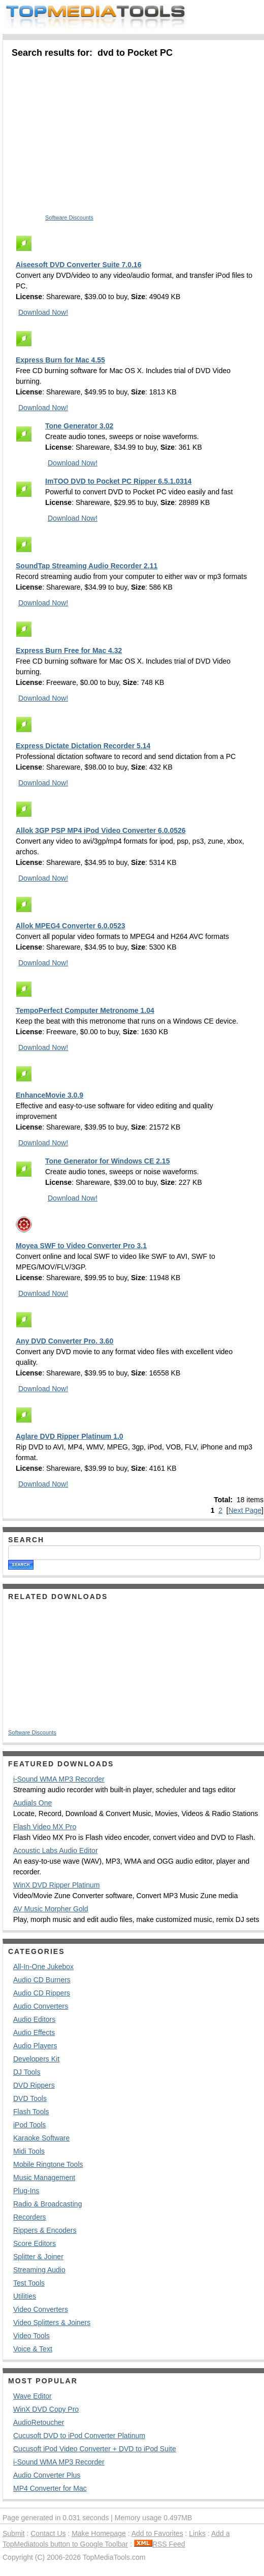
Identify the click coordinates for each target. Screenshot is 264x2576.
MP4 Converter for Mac (50, 2488)
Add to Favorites (157, 2533)
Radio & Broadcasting (47, 2204)
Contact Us (47, 2533)
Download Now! (43, 312)
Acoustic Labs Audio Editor (55, 1850)
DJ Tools (26, 2072)
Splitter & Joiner (38, 2257)
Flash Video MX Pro (44, 1827)
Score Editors (34, 2243)
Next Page (244, 1510)
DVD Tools (30, 2098)
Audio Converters (40, 2006)
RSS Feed (159, 2544)
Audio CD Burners (42, 1980)
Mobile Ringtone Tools (48, 2164)
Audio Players (35, 2046)
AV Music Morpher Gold (50, 1909)
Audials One (32, 1803)
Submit (14, 2533)
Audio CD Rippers (41, 1993)
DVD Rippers (34, 2085)
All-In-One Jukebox (43, 1967)
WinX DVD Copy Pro (46, 2409)
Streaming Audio (39, 2270)
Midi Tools (29, 2151)
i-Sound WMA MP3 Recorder (59, 1779)
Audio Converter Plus (46, 2475)
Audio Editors (34, 2019)
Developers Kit (36, 2059)
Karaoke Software (41, 2138)
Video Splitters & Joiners (51, 2322)
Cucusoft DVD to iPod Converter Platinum (79, 2436)
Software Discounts (69, 217)
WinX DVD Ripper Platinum (56, 1885)
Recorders (29, 2217)
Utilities (24, 2296)
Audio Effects (34, 2032)
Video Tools (31, 2336)
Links (197, 2533)
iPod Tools (29, 2125)
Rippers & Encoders (45, 2230)
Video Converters (40, 2309)
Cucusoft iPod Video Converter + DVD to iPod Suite (94, 2449)
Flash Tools (31, 2112)
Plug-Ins (26, 2191)
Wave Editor (32, 2396)
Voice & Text (32, 2349)
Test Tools (29, 2283)
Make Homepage (99, 2533)
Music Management (44, 2177)
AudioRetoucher (38, 2422)
